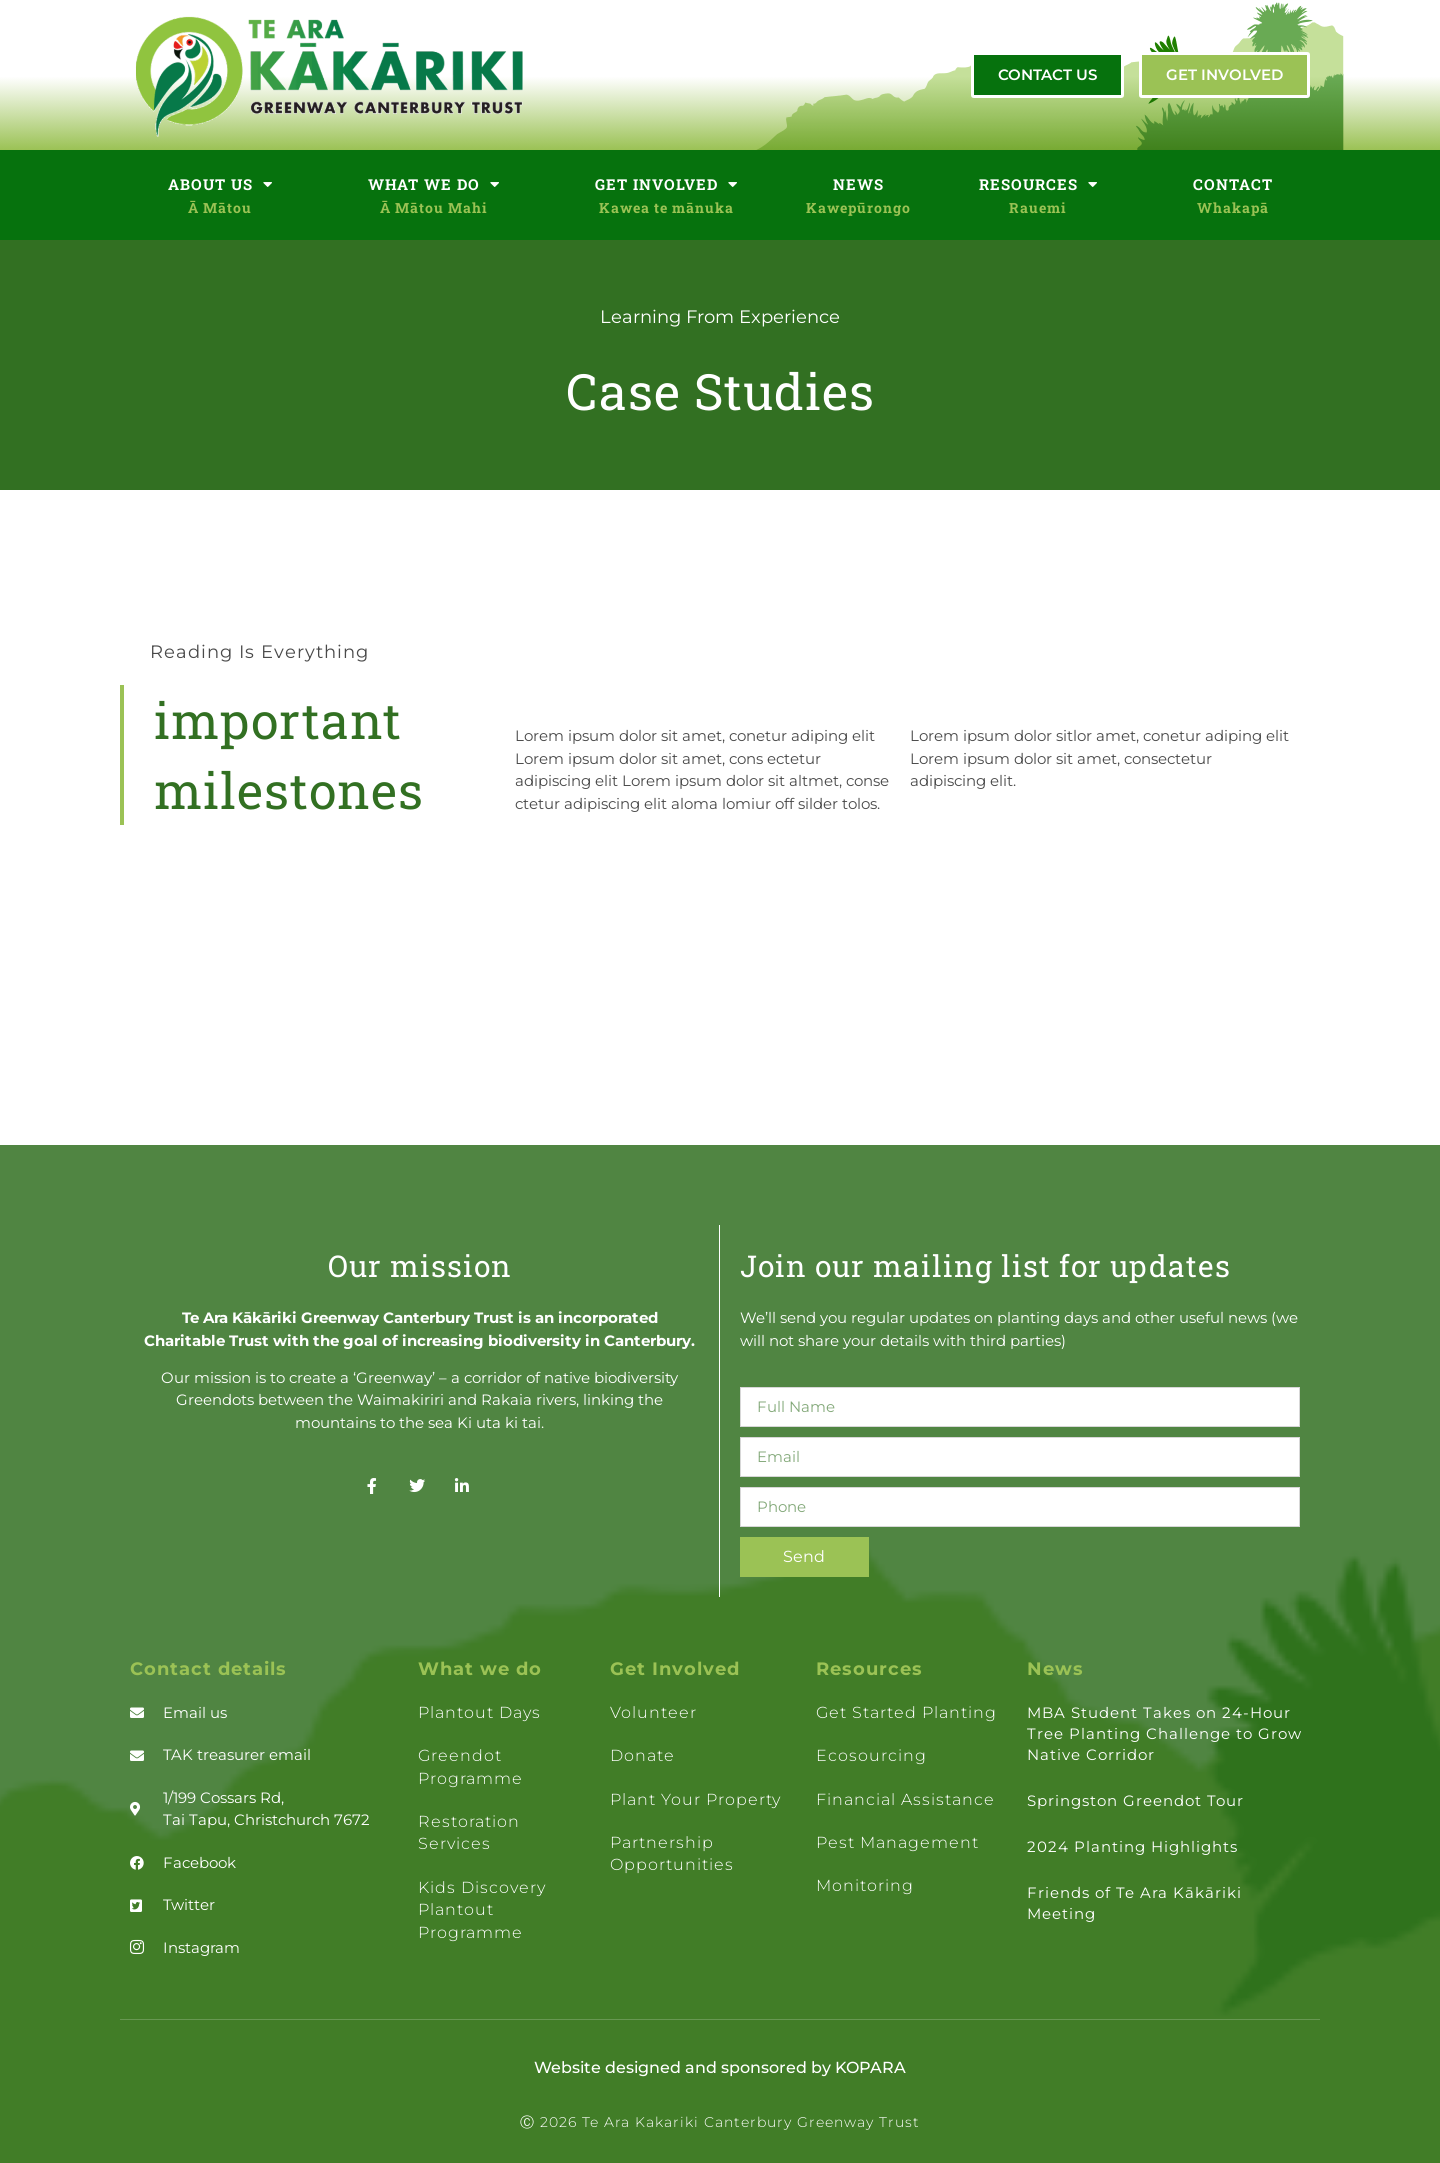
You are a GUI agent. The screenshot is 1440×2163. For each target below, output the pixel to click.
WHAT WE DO (434, 184)
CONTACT (1233, 184)
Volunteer (653, 1712)
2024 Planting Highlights (1132, 1846)
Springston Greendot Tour (1135, 1800)
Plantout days (479, 1712)
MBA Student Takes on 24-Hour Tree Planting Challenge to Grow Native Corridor (1164, 1733)
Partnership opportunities (672, 1853)
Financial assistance (905, 1799)
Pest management (897, 1842)
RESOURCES (1038, 184)
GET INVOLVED (666, 184)
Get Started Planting (906, 1712)
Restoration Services (469, 1832)
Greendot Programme (470, 1766)
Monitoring (865, 1885)
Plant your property (695, 1799)
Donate (642, 1755)
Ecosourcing (871, 1755)
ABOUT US (220, 184)
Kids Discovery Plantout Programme (482, 1910)
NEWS (858, 184)
